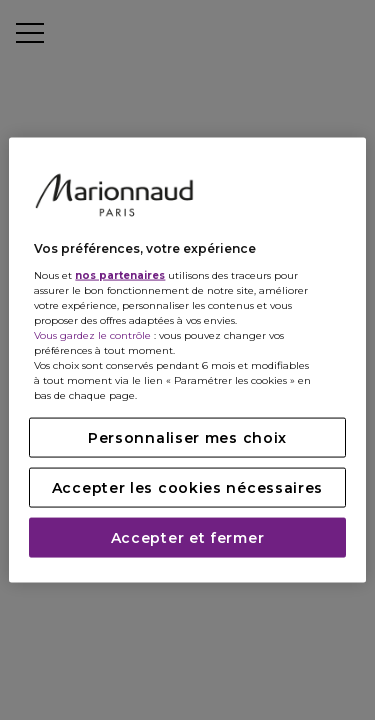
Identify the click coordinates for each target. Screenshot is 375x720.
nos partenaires (120, 274)
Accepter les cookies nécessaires (187, 487)
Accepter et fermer (188, 537)
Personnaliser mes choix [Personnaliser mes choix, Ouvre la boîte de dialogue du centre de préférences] (187, 437)
